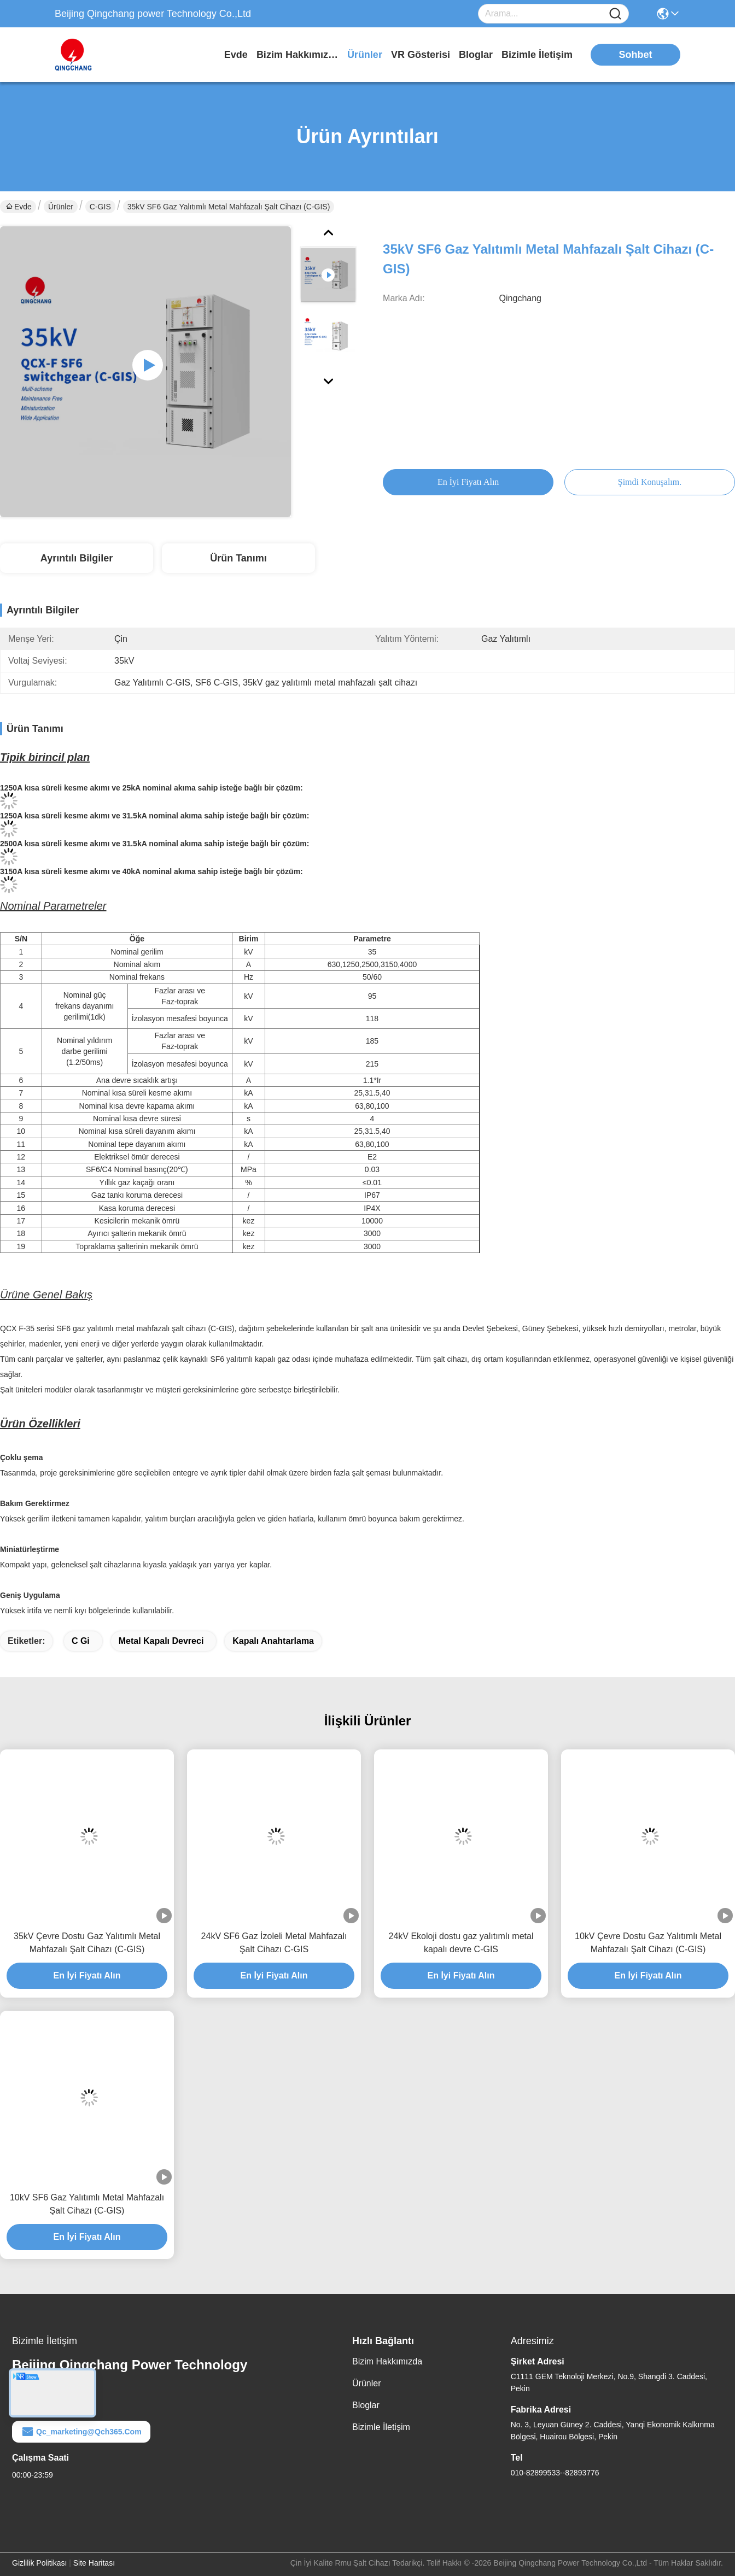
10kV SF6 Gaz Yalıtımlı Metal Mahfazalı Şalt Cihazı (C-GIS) (87, 2204)
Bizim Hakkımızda (297, 54)
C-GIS (100, 206)
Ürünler (364, 54)
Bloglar (476, 54)
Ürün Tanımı (238, 558)
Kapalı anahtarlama (273, 1641)
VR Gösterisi (420, 54)
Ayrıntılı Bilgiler (76, 558)
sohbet (635, 54)
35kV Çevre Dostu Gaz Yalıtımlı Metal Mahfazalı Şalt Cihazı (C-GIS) (87, 1942)
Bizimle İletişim (537, 54)
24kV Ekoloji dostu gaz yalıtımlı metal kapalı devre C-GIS (460, 1942)
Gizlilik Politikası (39, 2563)
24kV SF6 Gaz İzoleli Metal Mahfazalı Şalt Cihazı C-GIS (274, 1942)
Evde (236, 54)
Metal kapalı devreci (161, 1641)
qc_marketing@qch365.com (81, 2432)
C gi (81, 1641)
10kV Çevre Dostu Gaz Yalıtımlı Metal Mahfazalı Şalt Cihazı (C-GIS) (648, 1942)
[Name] (615, 14)
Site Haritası (94, 2563)
